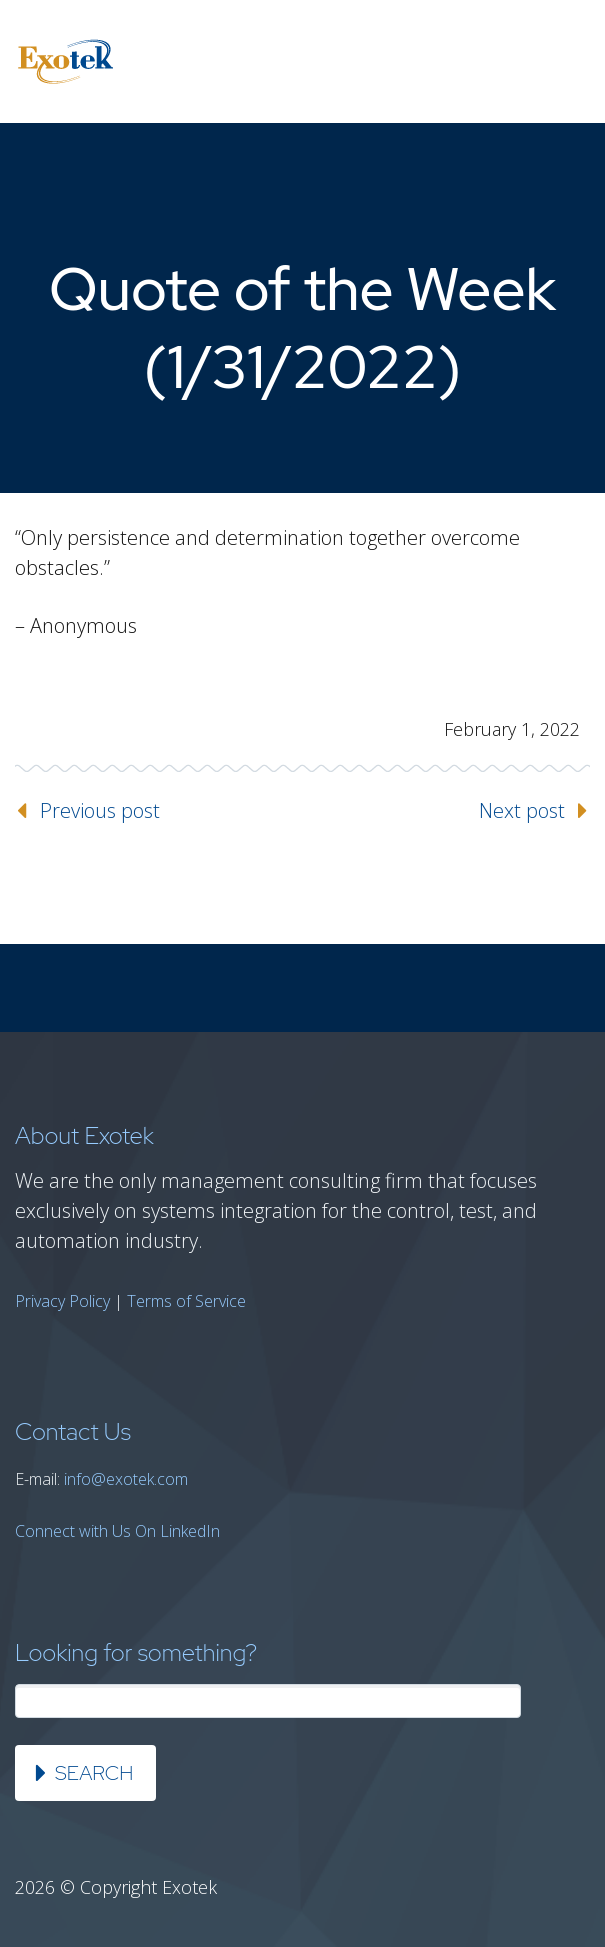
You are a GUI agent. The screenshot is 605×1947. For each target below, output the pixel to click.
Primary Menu (565, 62)
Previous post (100, 810)
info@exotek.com (126, 1479)
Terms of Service (186, 1301)
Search (94, 1773)
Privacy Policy (62, 1301)
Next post (522, 810)
